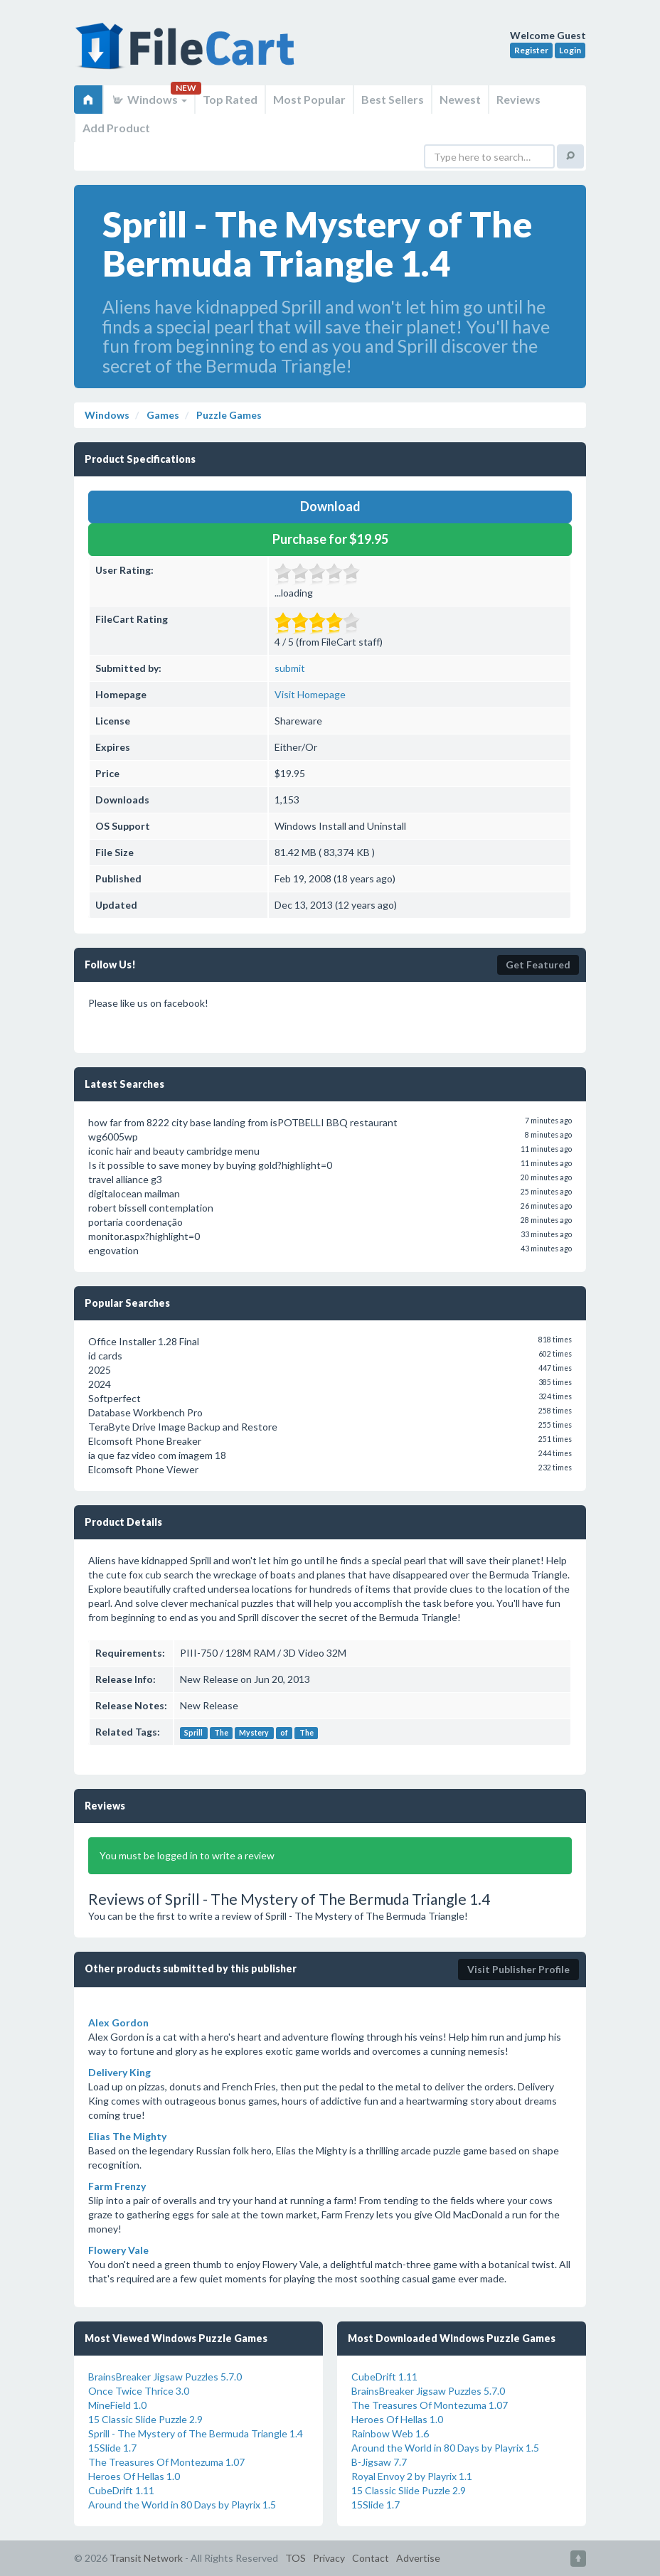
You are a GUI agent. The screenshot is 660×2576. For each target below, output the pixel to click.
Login (570, 50)
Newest (460, 99)
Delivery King (119, 2072)
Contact (370, 2558)
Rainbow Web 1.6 (390, 2433)
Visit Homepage (310, 694)
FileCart (188, 53)
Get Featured (538, 964)
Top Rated (230, 99)
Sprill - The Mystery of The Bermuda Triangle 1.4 (195, 2433)
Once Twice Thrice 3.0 (138, 2391)
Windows (149, 99)
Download (330, 506)
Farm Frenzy (117, 2186)
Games (161, 415)
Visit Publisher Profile (518, 1969)
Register (531, 50)
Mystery (254, 1732)
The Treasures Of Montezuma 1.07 (166, 2462)
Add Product (116, 127)
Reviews (518, 99)
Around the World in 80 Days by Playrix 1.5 (182, 2504)
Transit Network (146, 2558)
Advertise (418, 2558)
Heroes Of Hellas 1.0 (134, 2476)
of (284, 1732)
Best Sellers (392, 99)
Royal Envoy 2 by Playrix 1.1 (411, 2476)
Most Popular (309, 99)
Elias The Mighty (127, 2136)
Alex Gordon (118, 2022)
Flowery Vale (118, 2250)
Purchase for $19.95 (330, 539)
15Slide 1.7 (112, 2448)
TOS (295, 2558)
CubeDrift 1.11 (121, 2490)
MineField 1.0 (117, 2405)
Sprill (193, 1732)
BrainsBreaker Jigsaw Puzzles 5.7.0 (165, 2377)
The (221, 1732)
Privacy (329, 2558)
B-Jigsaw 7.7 (379, 2462)
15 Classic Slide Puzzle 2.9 (145, 2419)
